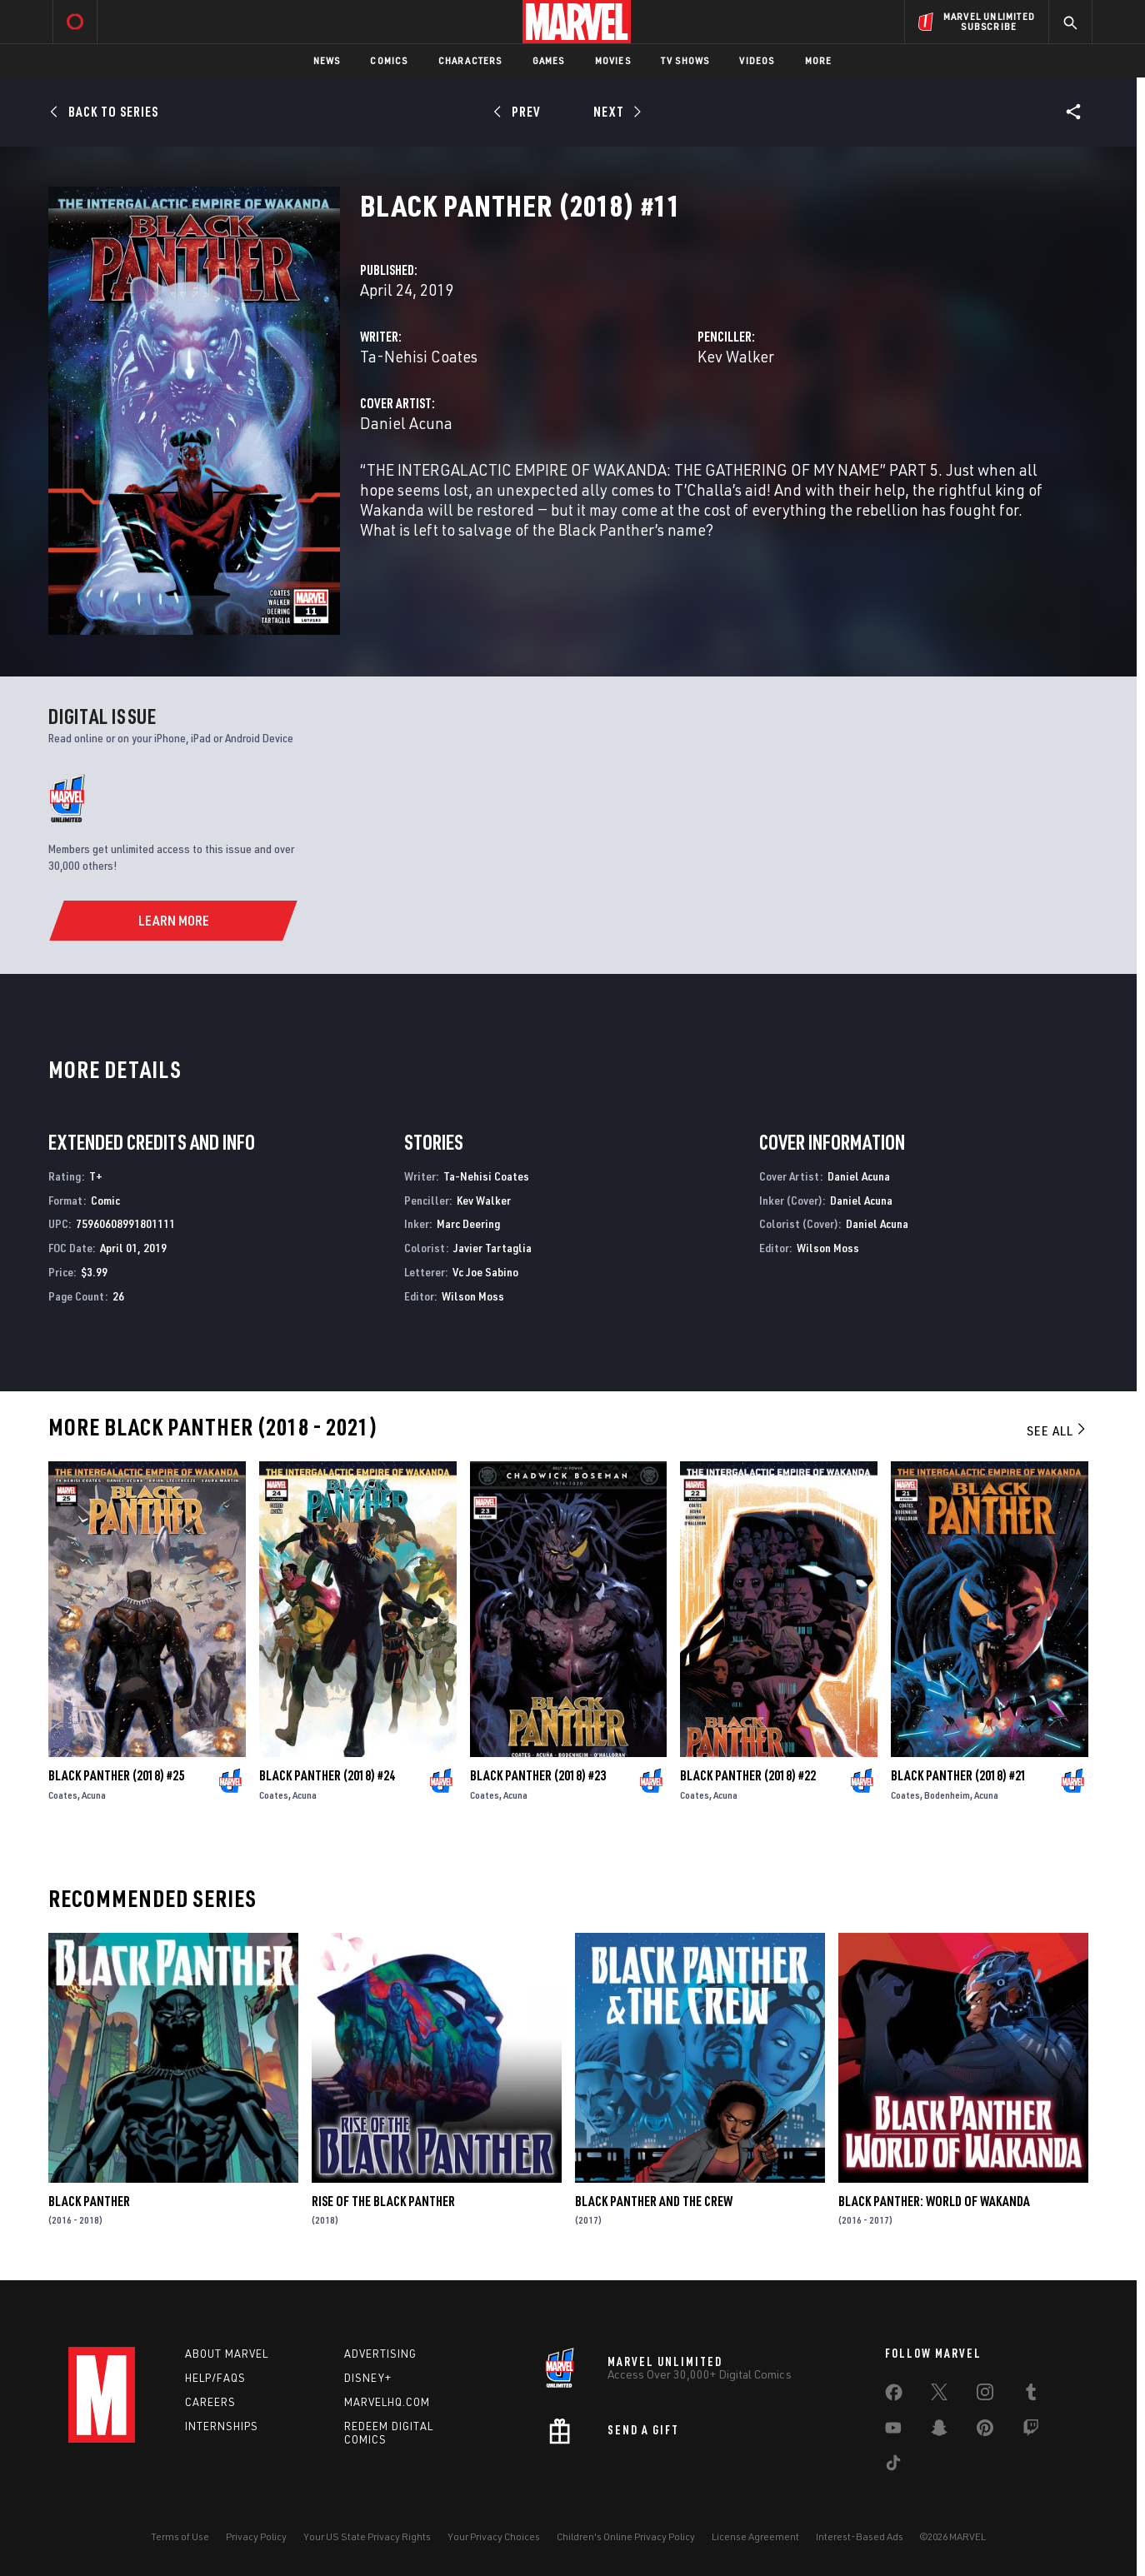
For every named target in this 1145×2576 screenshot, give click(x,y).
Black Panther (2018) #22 (748, 1775)
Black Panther (89, 2201)
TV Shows (685, 60)
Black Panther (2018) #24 (327, 1775)
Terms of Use (180, 2536)
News (327, 60)
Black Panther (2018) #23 (538, 1775)
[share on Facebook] (893, 2396)
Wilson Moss (473, 1296)
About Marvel (226, 2353)
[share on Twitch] (1030, 2431)
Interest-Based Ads (859, 2536)
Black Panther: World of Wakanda (934, 2201)
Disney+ (368, 2377)
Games (548, 60)
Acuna (94, 1795)
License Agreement (755, 2536)
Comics (389, 60)
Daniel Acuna (406, 422)
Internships (221, 2426)
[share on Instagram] (985, 2395)
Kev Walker (736, 356)
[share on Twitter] (939, 2395)
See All (1057, 1430)
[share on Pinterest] (985, 2431)
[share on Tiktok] (893, 2466)
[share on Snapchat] (939, 2431)
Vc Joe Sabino (485, 1272)
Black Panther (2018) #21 (959, 1775)
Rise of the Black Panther (383, 2201)
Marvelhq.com (387, 2402)
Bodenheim (947, 1795)
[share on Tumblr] (1030, 2395)
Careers (210, 2402)
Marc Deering (468, 1223)
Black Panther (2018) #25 (116, 1775)
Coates (63, 1795)
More (818, 60)
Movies (613, 60)
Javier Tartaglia (492, 1248)
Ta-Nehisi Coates (419, 356)
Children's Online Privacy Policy (626, 2536)
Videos (756, 60)
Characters (470, 60)
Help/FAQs (215, 2377)
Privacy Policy (256, 2536)
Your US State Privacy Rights (367, 2536)
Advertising (380, 2353)
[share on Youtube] (893, 2431)
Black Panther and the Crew (653, 2201)
